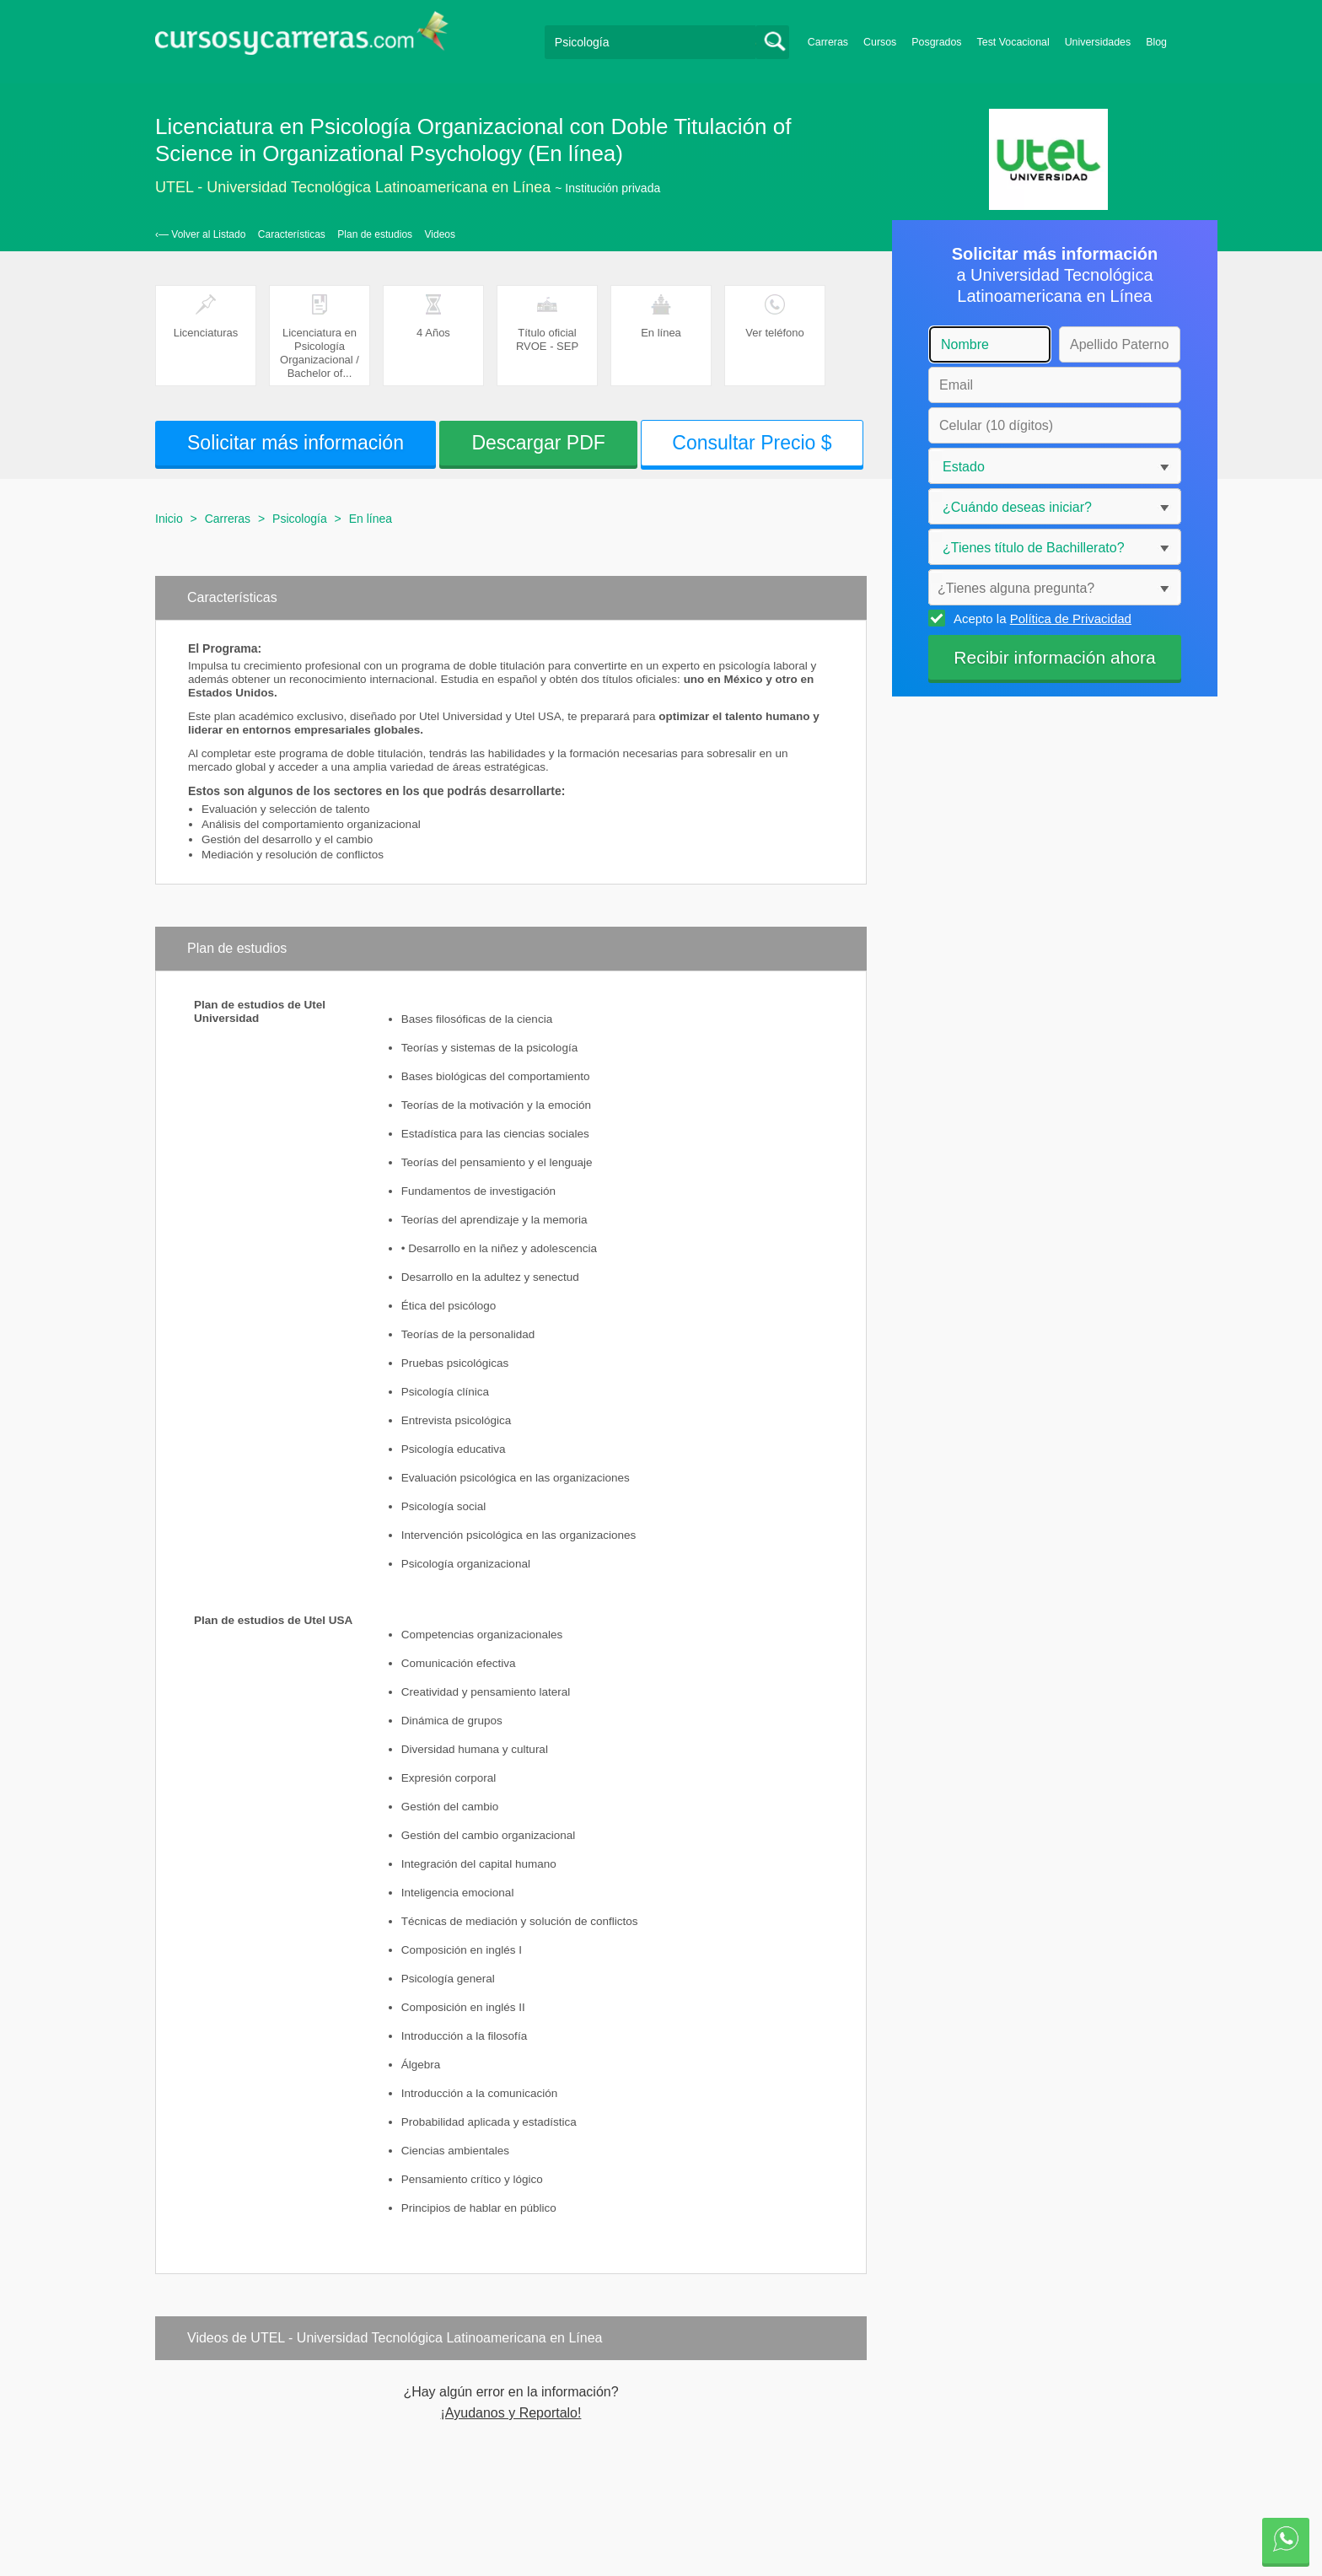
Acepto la (1040, 618)
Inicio (169, 518)
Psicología (299, 518)
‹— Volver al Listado (200, 234)
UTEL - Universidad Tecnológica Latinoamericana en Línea (353, 187)
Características (291, 234)
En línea (370, 518)
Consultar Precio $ (751, 443)
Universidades (1098, 42)
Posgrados (936, 42)
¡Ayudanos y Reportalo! (511, 2413)
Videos (440, 234)
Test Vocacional (1013, 42)
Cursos (879, 42)
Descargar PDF (538, 443)
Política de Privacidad (1070, 618)
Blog (1156, 42)
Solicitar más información (295, 443)
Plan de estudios (374, 234)
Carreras (828, 42)
